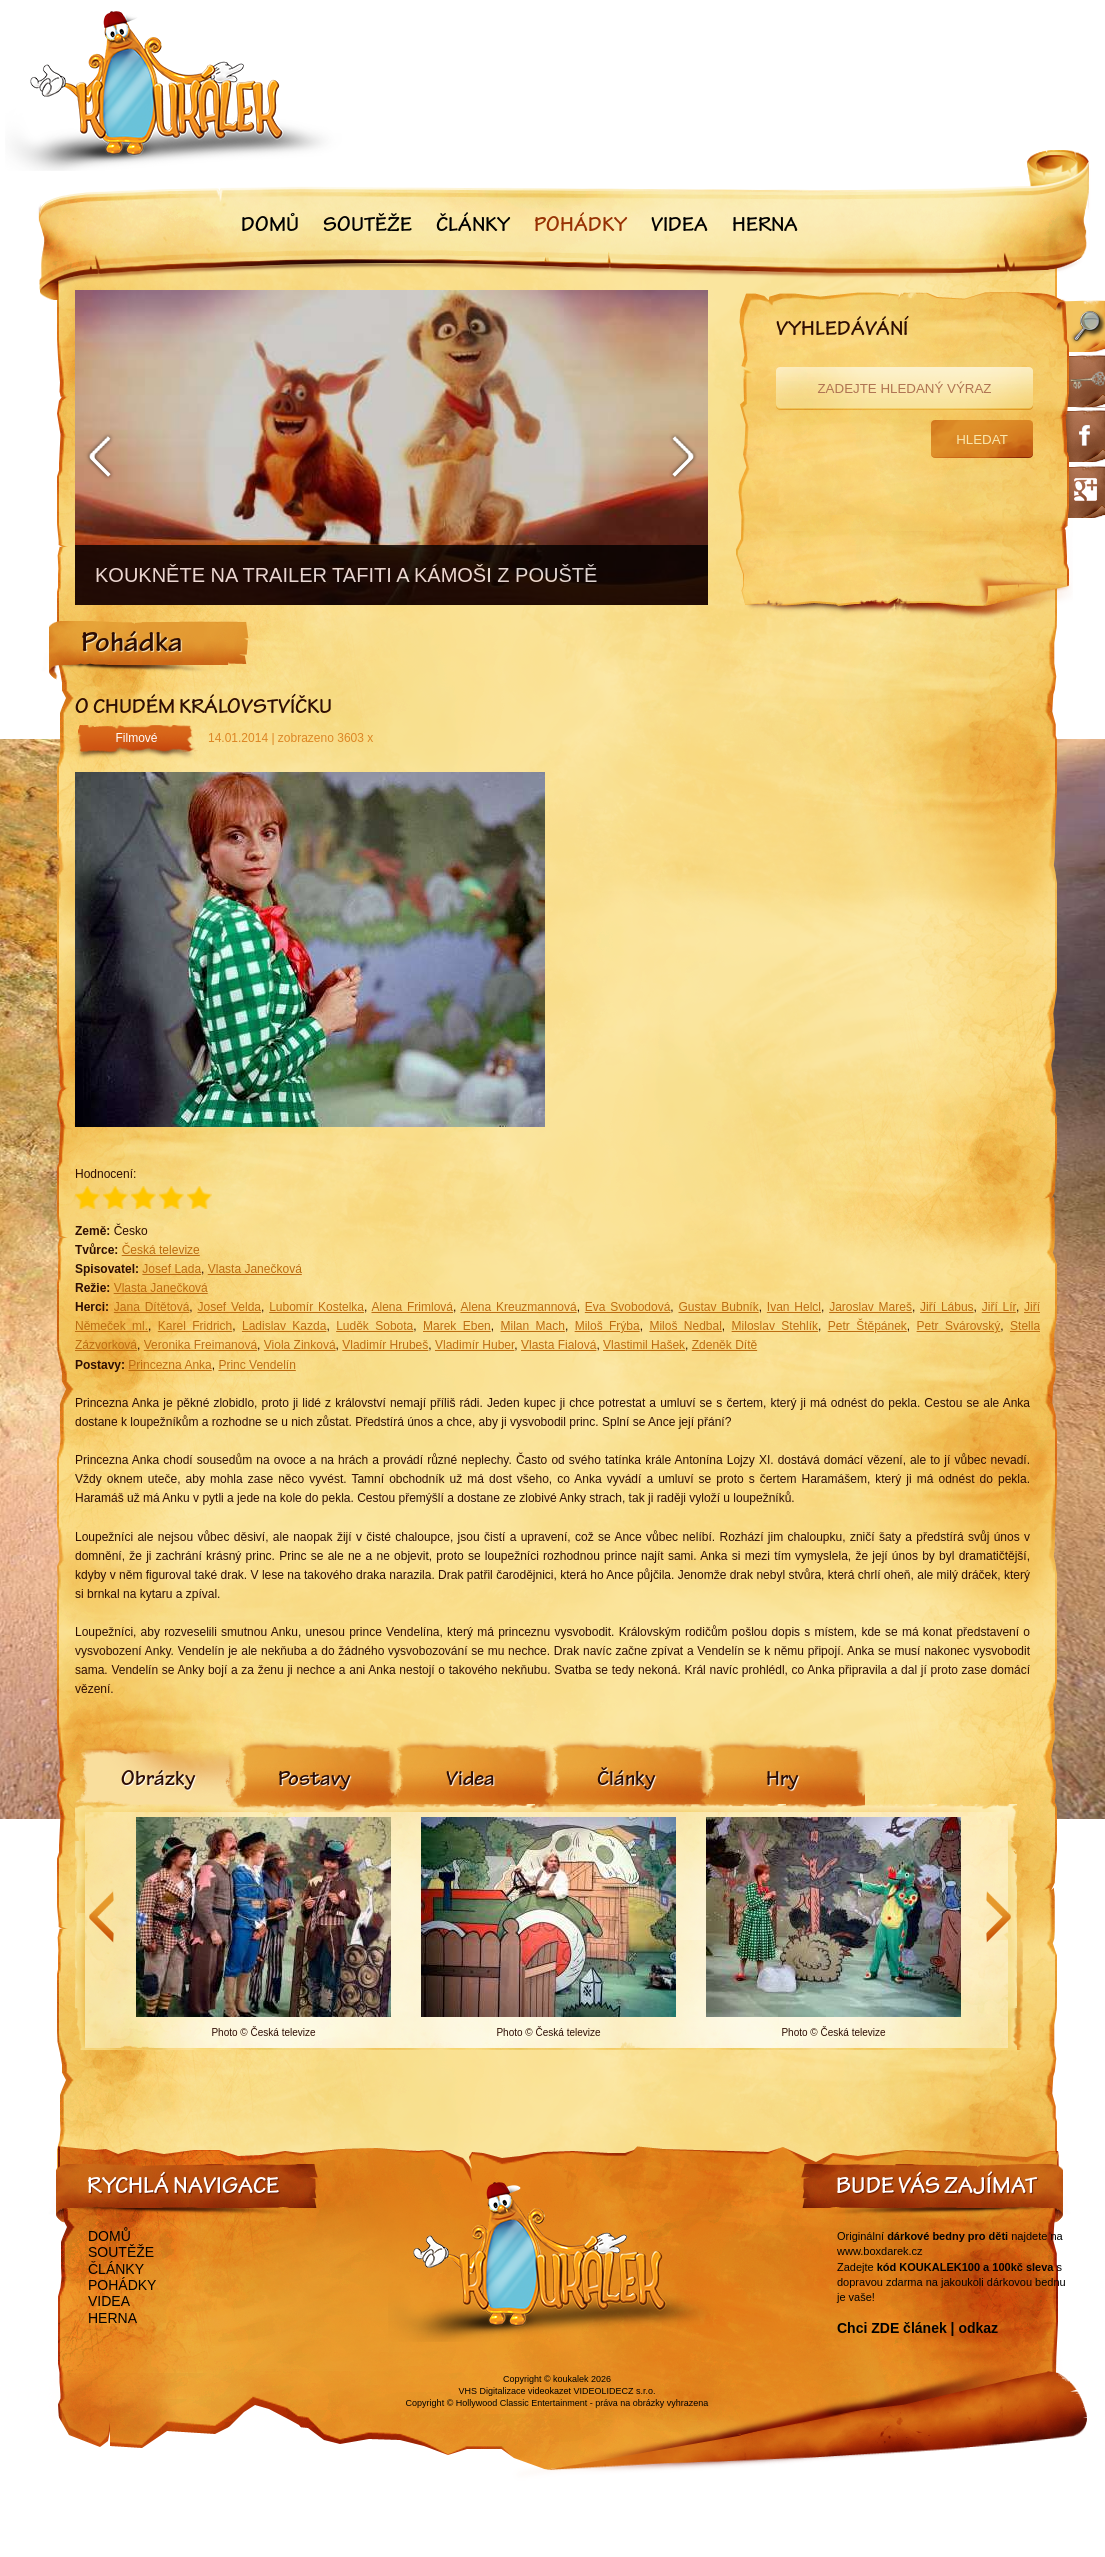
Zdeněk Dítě (724, 1345)
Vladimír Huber (474, 1345)
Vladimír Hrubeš (385, 1345)
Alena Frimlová (412, 1307)
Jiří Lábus (947, 1307)
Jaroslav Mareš (870, 1307)
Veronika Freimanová (200, 1345)
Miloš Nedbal (685, 1326)
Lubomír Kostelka (316, 1307)
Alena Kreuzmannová (518, 1307)
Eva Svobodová (628, 1307)
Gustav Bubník (719, 1307)
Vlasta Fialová (558, 1345)
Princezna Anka (169, 1365)
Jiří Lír (999, 1307)
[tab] (158, 1781)
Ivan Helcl (794, 1307)
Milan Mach (533, 1326)
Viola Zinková (300, 1345)
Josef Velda (229, 1307)
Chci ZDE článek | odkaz (917, 2328)
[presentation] (158, 1781)
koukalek (571, 2379)
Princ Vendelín (256, 1365)
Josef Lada (171, 1269)
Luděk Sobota (374, 1326)
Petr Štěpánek (867, 1326)
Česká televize (161, 1250)
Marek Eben (457, 1326)
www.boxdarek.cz (880, 2251)
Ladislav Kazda (284, 1326)
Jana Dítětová (152, 1307)
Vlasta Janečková (255, 1269)
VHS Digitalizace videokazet (514, 2391)
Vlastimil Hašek (644, 1345)
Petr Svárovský (959, 1326)
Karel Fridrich (195, 1326)
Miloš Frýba (607, 1326)
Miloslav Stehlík (775, 1326)
